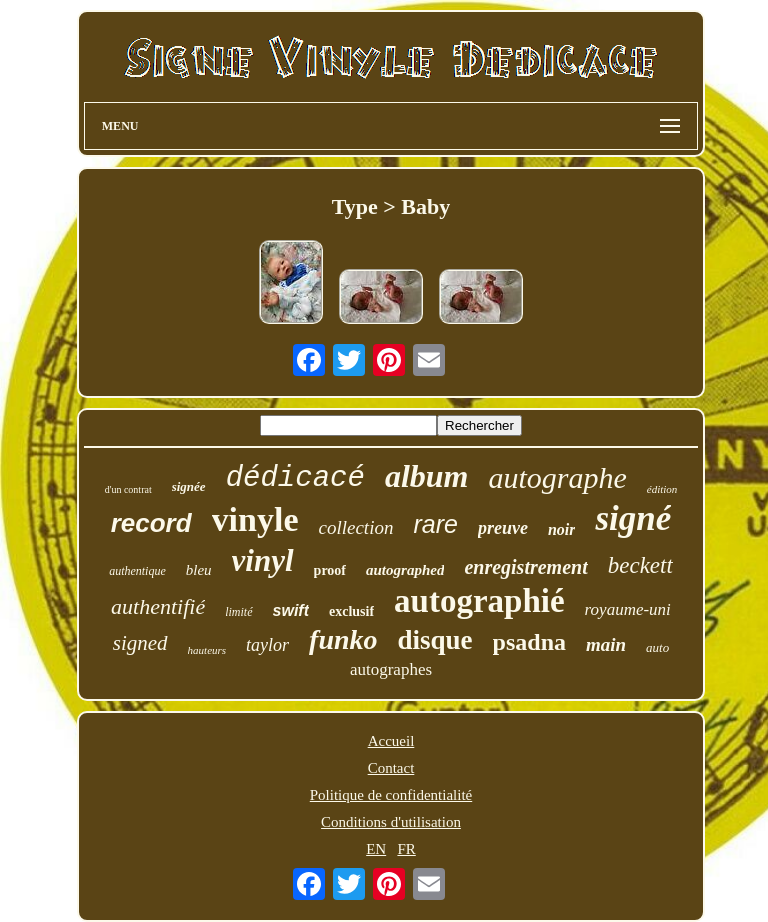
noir (562, 529)
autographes (391, 669)
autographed (405, 570)
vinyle (255, 519)
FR (406, 849)
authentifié (158, 606)
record (151, 523)
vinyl (263, 560)
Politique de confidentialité (391, 795)
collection (356, 527)
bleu (199, 570)
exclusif (351, 611)
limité (238, 612)
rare (435, 524)
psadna (529, 642)
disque (435, 640)
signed (140, 643)
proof (330, 570)
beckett (640, 565)
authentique (137, 571)
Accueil (391, 741)
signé (633, 518)
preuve (503, 528)
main (606, 644)
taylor (267, 645)
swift (291, 610)
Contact (391, 768)
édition (662, 489)
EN (376, 849)
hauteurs (207, 650)
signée (189, 486)
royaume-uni (628, 609)
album (427, 476)
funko (343, 639)
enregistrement (525, 567)
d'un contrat (128, 489)
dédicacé (295, 478)
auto (657, 647)
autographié (479, 601)
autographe (557, 477)
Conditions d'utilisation (391, 822)
